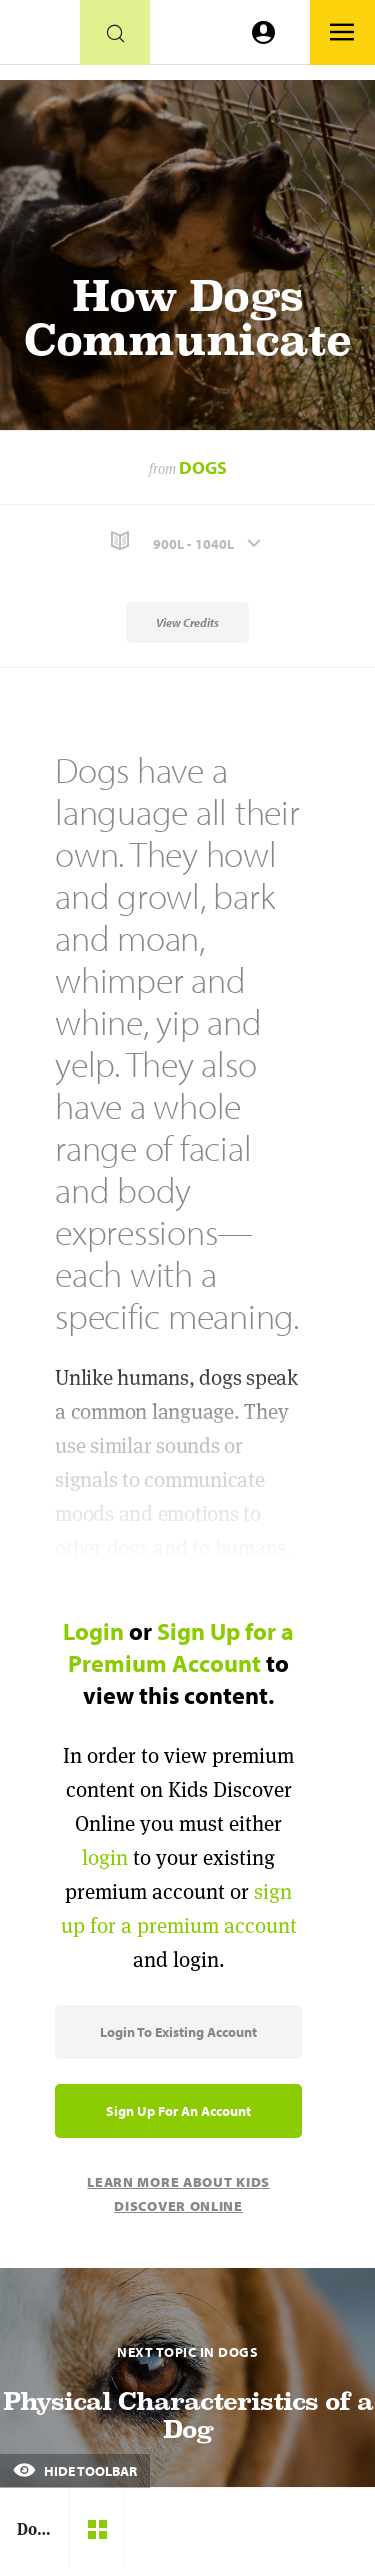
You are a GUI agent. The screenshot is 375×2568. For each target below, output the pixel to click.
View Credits (187, 622)
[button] (187, 541)
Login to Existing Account (178, 2032)
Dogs (203, 467)
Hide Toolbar (75, 2471)
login (105, 1857)
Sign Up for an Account (178, 2111)
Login (93, 1631)
